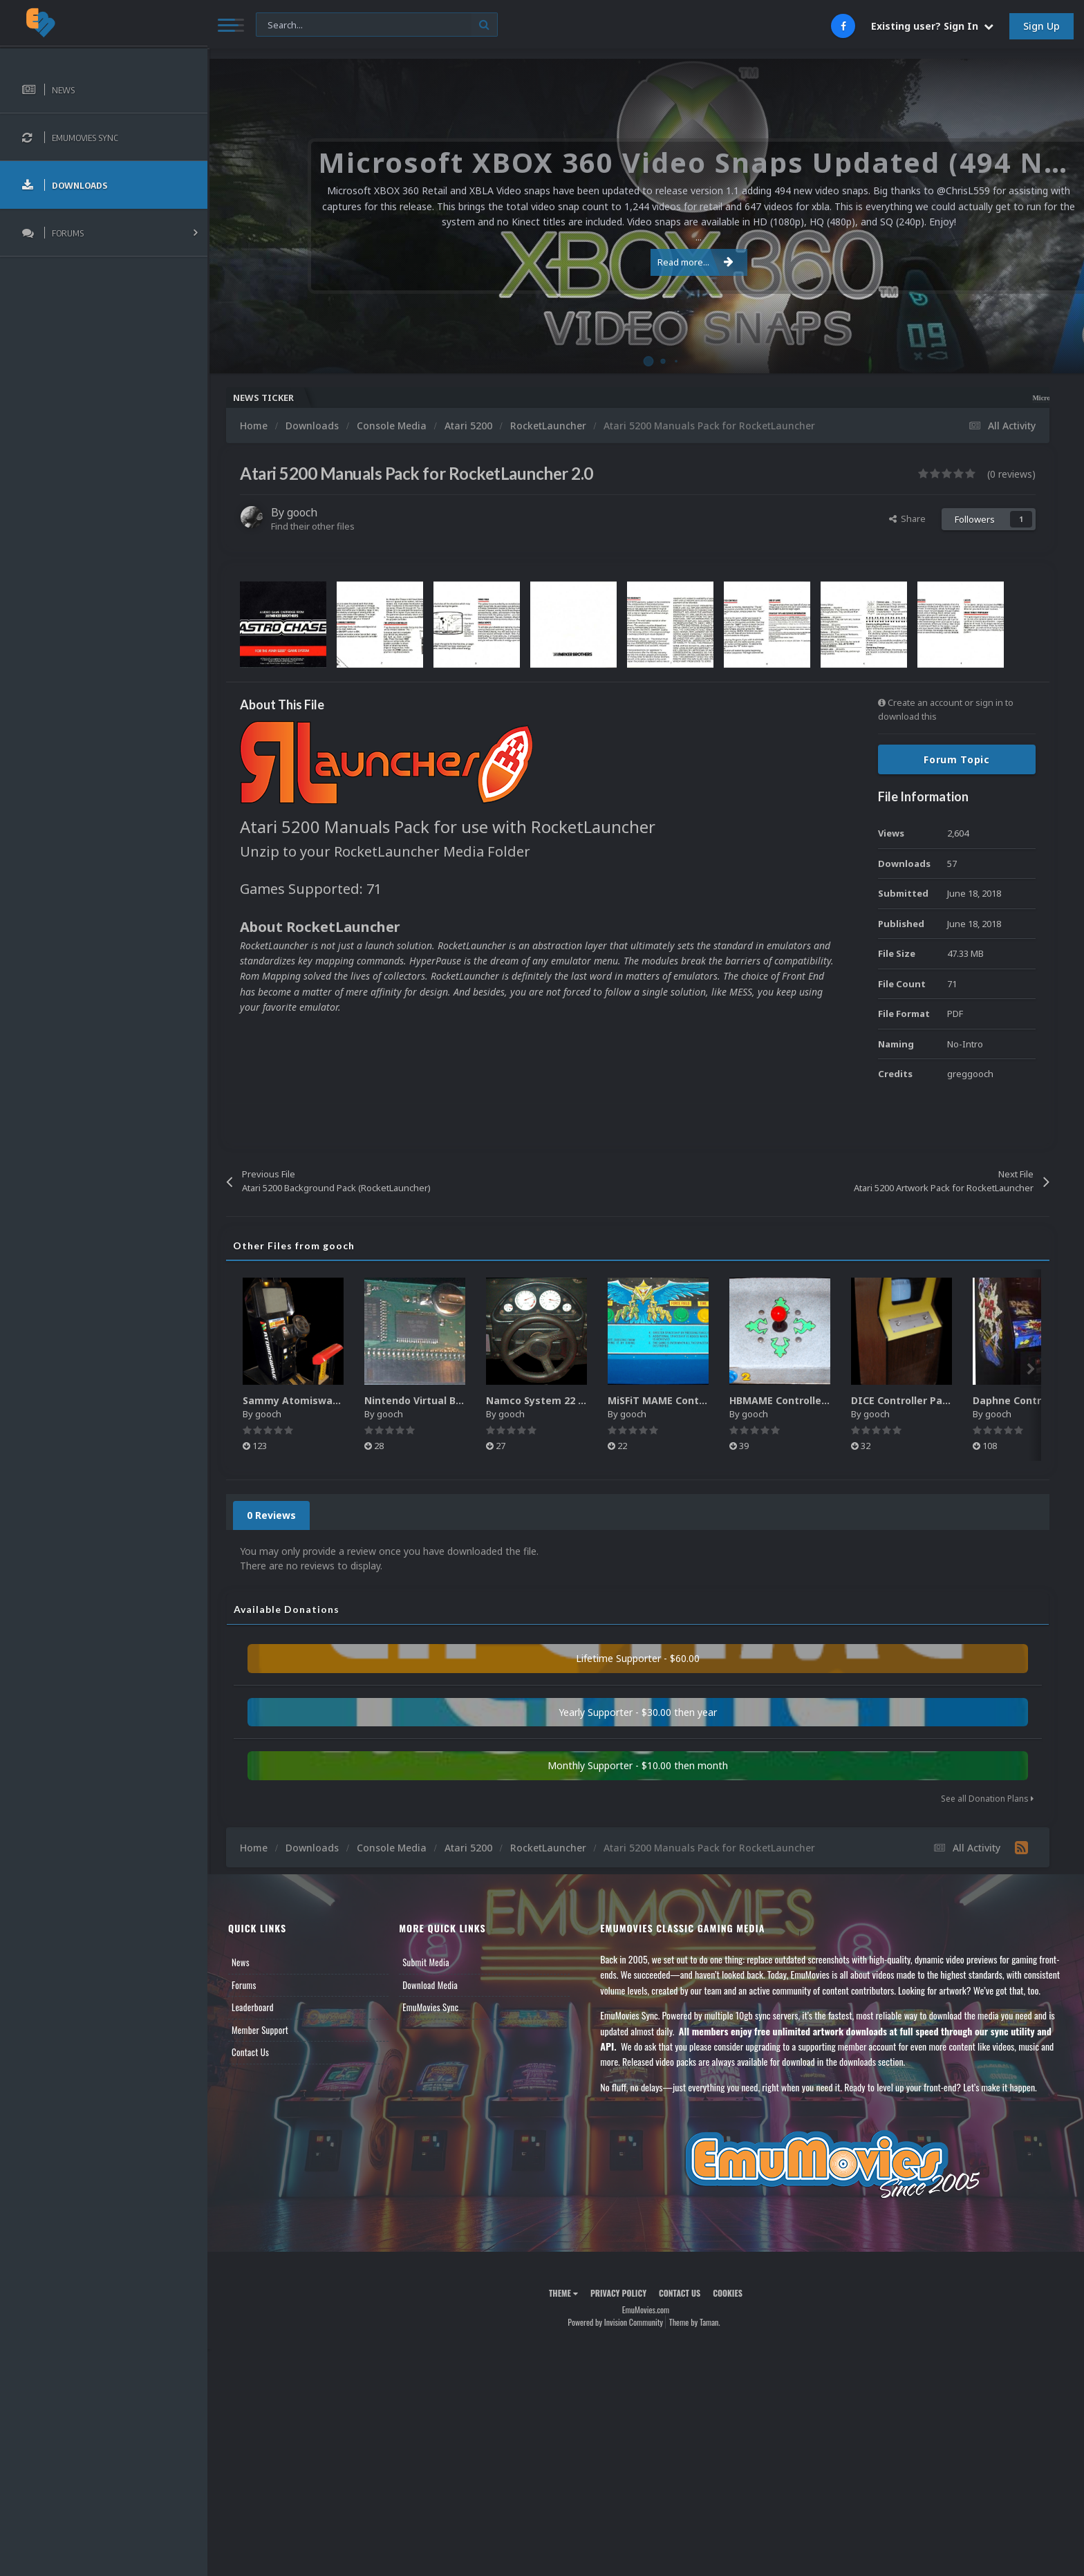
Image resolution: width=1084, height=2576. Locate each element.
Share (907, 518)
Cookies (727, 2293)
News (241, 1962)
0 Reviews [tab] (271, 1515)
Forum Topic (957, 759)
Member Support (260, 2030)
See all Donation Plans (987, 1798)
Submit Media (425, 1962)
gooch (302, 512)
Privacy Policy (618, 2293)
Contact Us (250, 2052)
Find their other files (313, 526)
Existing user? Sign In (932, 25)
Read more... (644, 262)
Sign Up (1041, 25)
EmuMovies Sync (430, 2007)
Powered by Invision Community (615, 2322)
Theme (563, 2293)
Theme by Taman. (694, 2322)
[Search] (376, 25)
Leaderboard (253, 2007)
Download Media (430, 1985)
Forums (244, 1985)
